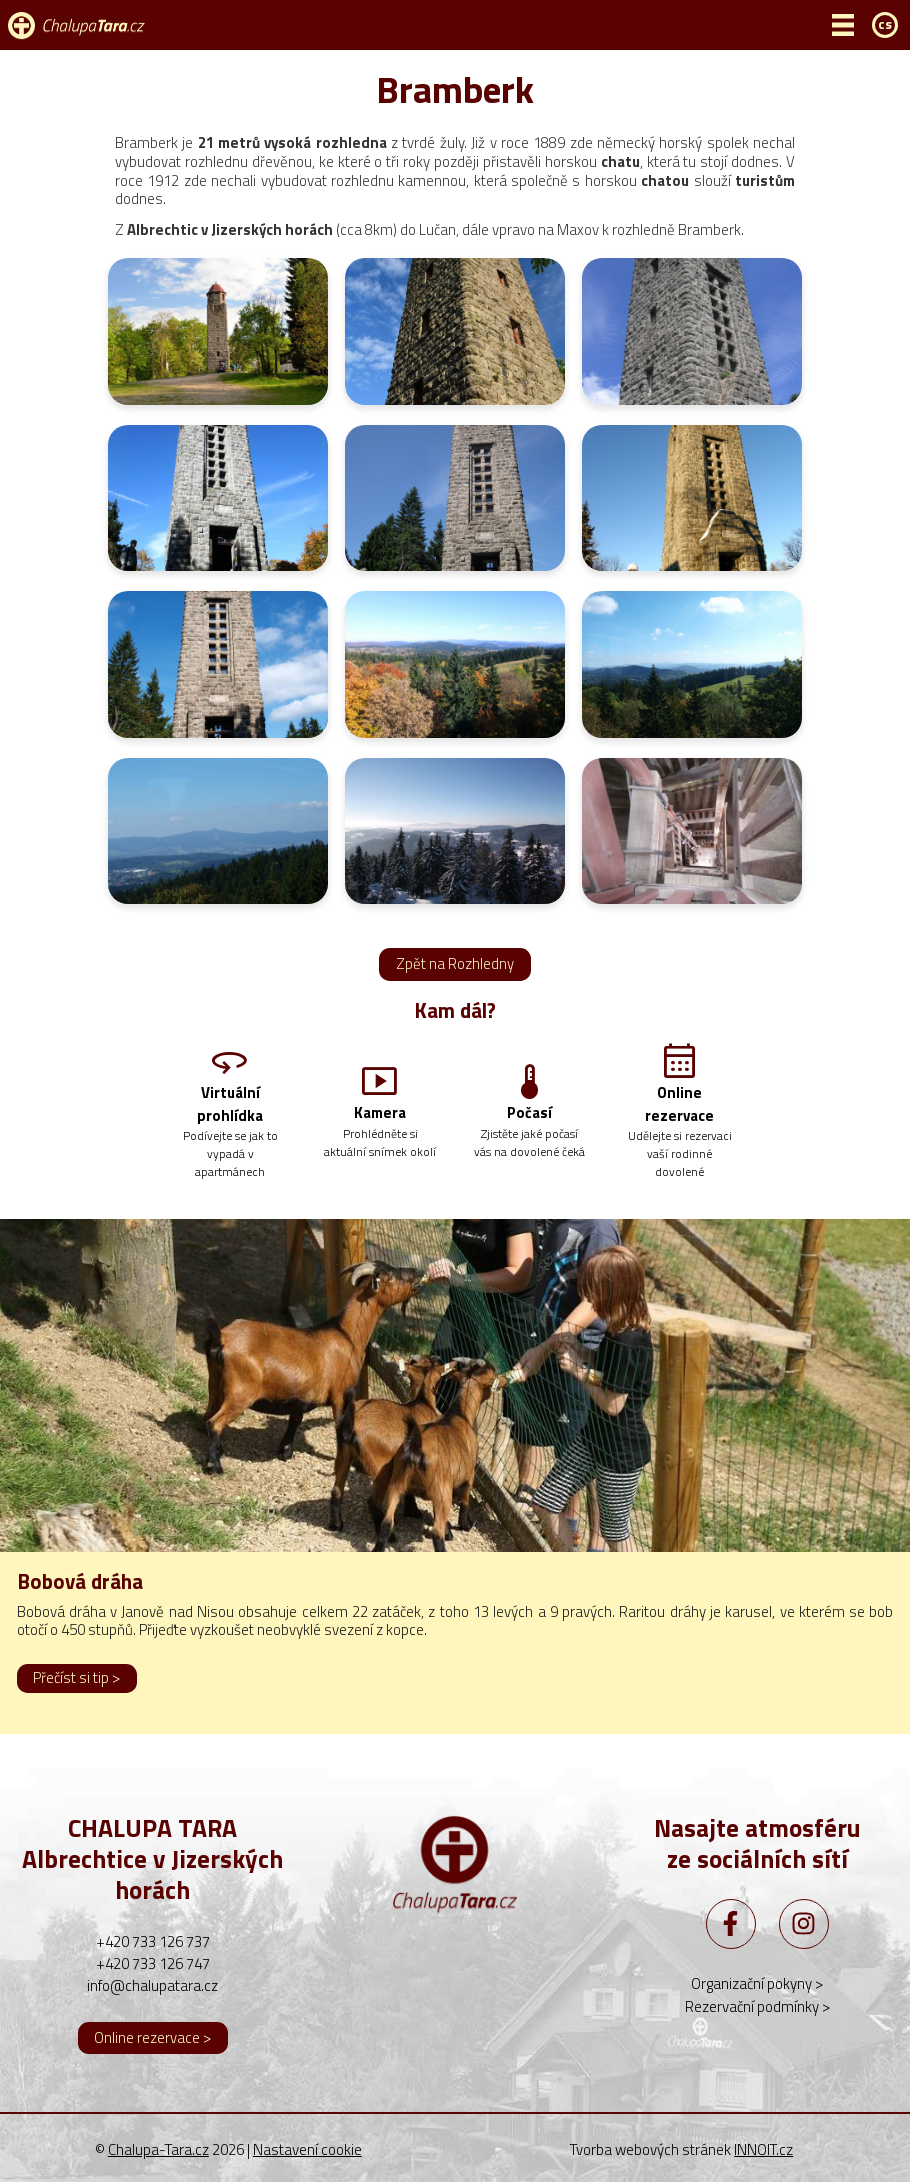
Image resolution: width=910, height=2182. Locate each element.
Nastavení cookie (307, 2150)
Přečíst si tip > (76, 1677)
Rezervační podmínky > (757, 2006)
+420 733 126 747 (153, 1963)
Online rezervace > (152, 2037)
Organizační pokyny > (757, 1983)
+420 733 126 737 (153, 1941)
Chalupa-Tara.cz (158, 2149)
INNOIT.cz (763, 2149)
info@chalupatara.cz (152, 1985)
